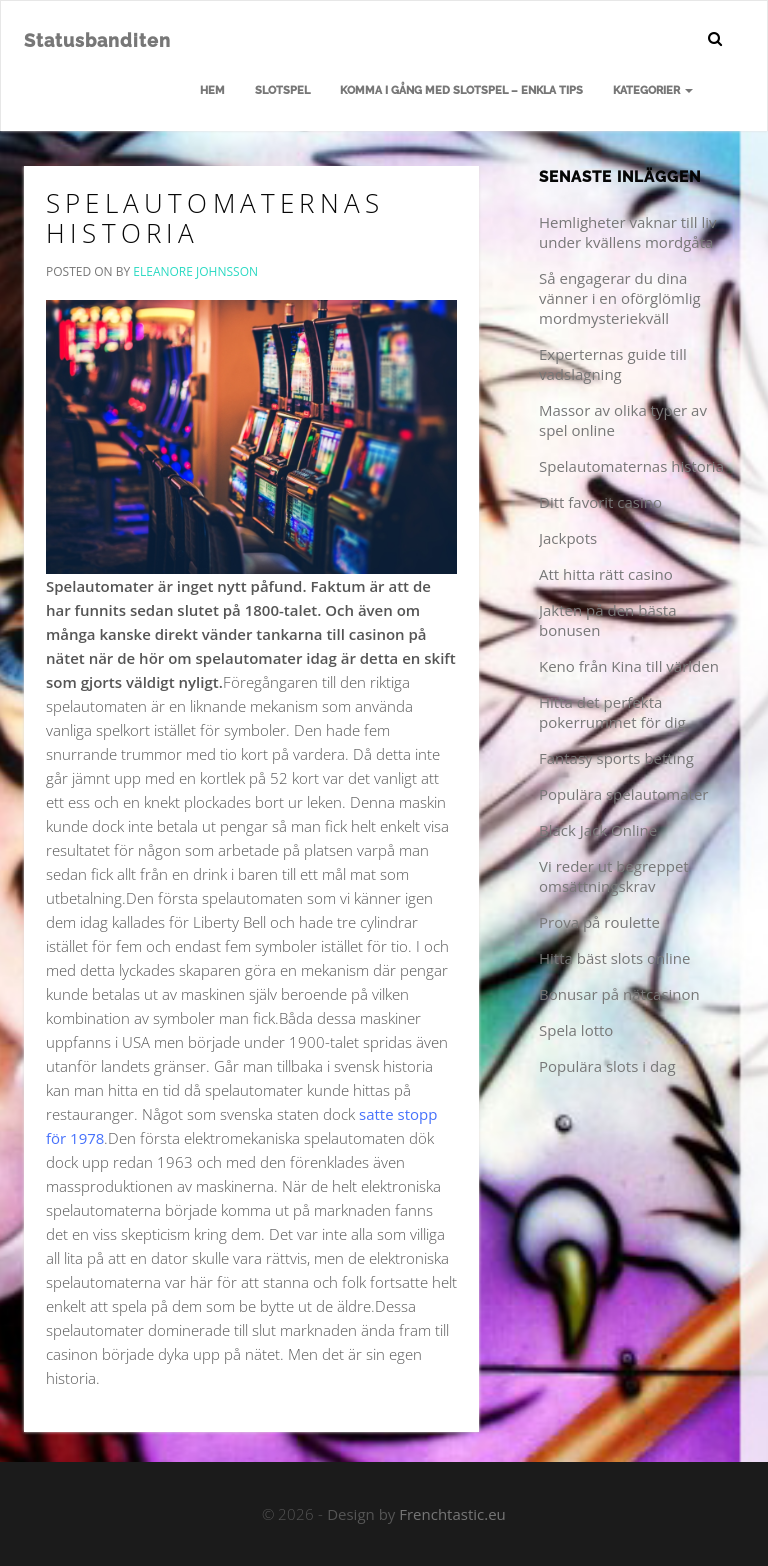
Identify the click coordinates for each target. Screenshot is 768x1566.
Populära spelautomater (623, 794)
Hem (212, 90)
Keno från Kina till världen (629, 666)
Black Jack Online (598, 830)
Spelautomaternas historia (215, 218)
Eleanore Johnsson (195, 271)
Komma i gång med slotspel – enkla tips (461, 90)
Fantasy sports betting (616, 758)
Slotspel (282, 90)
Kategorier (653, 90)
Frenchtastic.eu (452, 1514)
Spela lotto (576, 1030)
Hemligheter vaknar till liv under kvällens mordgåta (627, 232)
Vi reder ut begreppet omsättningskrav (614, 876)
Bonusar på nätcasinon (619, 994)
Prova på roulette (599, 922)
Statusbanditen (97, 40)
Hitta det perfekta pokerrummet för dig (612, 712)
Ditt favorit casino (600, 502)
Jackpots (568, 538)
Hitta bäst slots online (614, 958)
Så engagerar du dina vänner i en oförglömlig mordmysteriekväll (620, 298)
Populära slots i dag (607, 1066)
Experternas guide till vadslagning (613, 364)
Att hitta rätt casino (606, 574)
